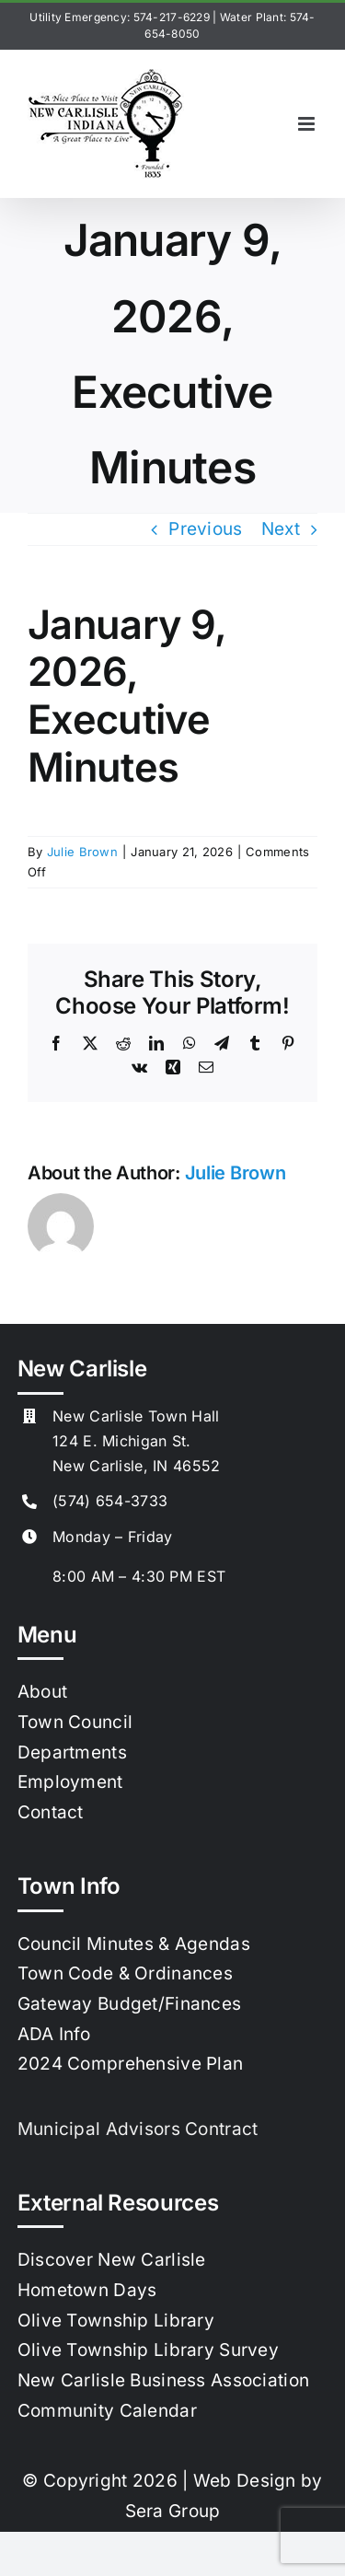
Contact (50, 1812)
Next (280, 529)
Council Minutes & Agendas (133, 1944)
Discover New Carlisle (111, 2259)
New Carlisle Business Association (163, 2380)
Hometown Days (87, 2290)
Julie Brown (82, 851)
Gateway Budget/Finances (129, 2003)
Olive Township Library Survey (148, 2350)
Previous (205, 529)
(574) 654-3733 (109, 1500)
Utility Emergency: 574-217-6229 (119, 17)
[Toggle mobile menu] (307, 123)
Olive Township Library (115, 2320)
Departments (72, 1752)
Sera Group (173, 2511)
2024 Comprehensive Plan (130, 2063)
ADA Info (53, 2034)
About (42, 1691)
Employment (70, 1782)
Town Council (74, 1722)
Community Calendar (107, 2410)
